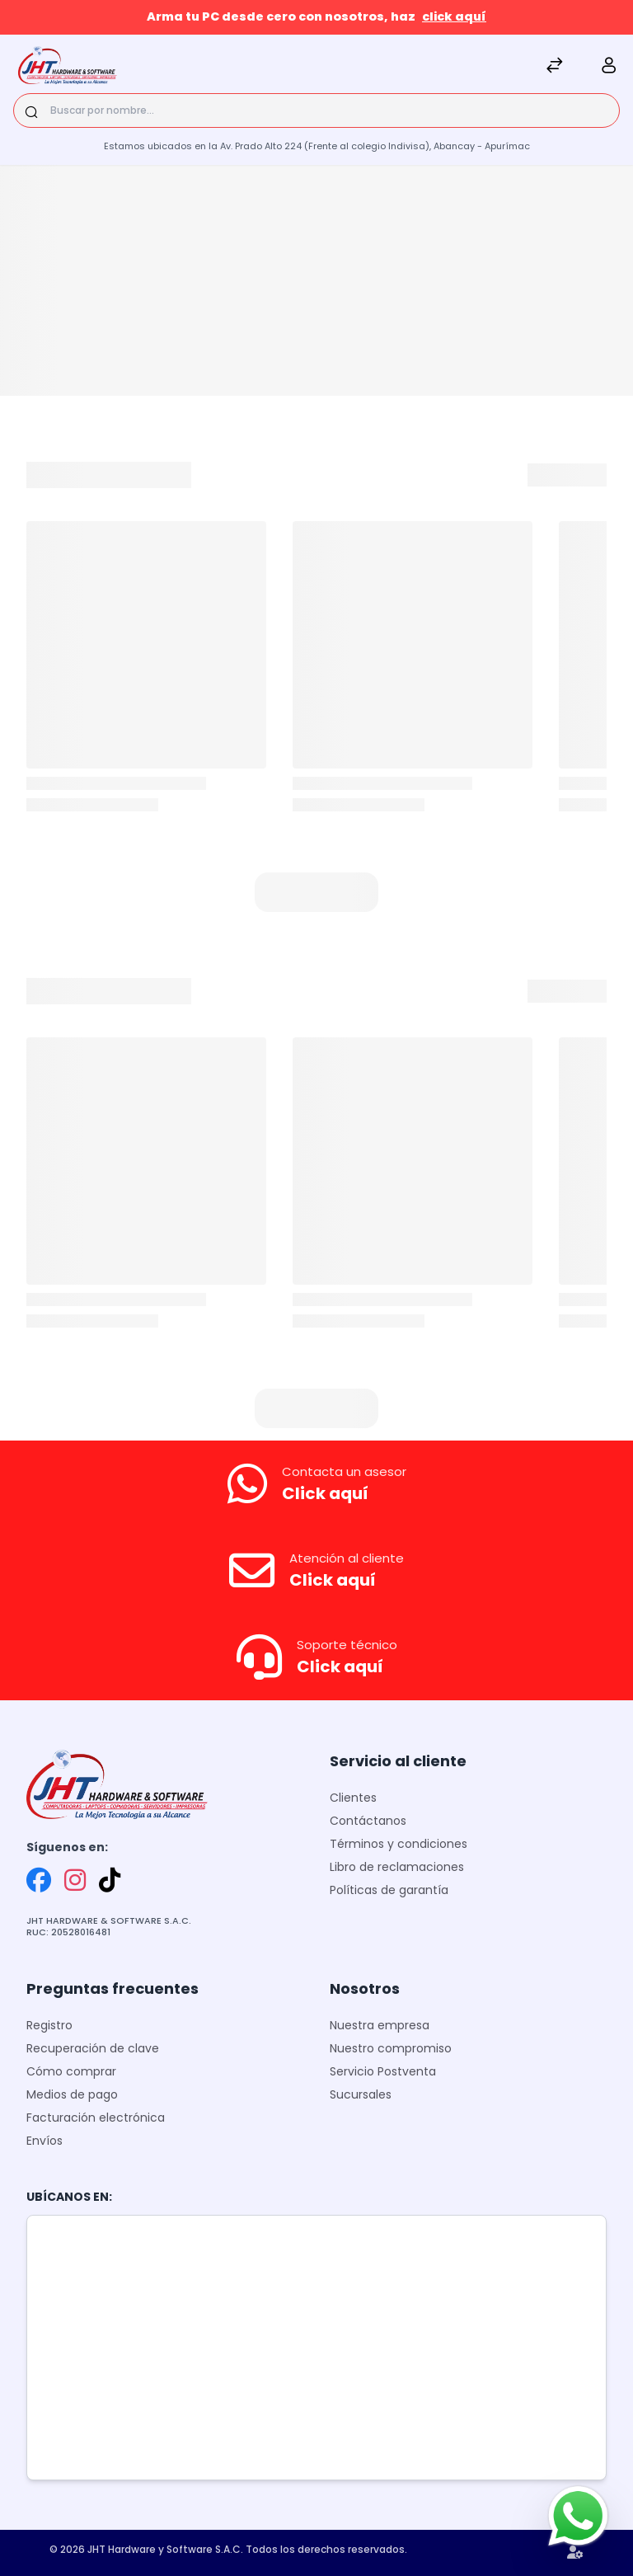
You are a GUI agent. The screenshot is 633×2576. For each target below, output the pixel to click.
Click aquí (325, 1493)
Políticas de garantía (389, 1890)
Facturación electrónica (95, 2117)
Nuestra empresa (379, 2025)
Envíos (44, 2140)
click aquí (454, 16)
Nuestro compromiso (391, 2048)
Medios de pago (72, 2094)
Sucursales (361, 2094)
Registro (49, 2025)
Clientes (353, 1797)
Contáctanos (368, 1820)
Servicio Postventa (383, 2071)
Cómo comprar (71, 2071)
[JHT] (67, 66)
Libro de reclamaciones (397, 1867)
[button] (316, 892)
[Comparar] (554, 67)
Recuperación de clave (92, 2048)
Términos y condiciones (398, 1844)
